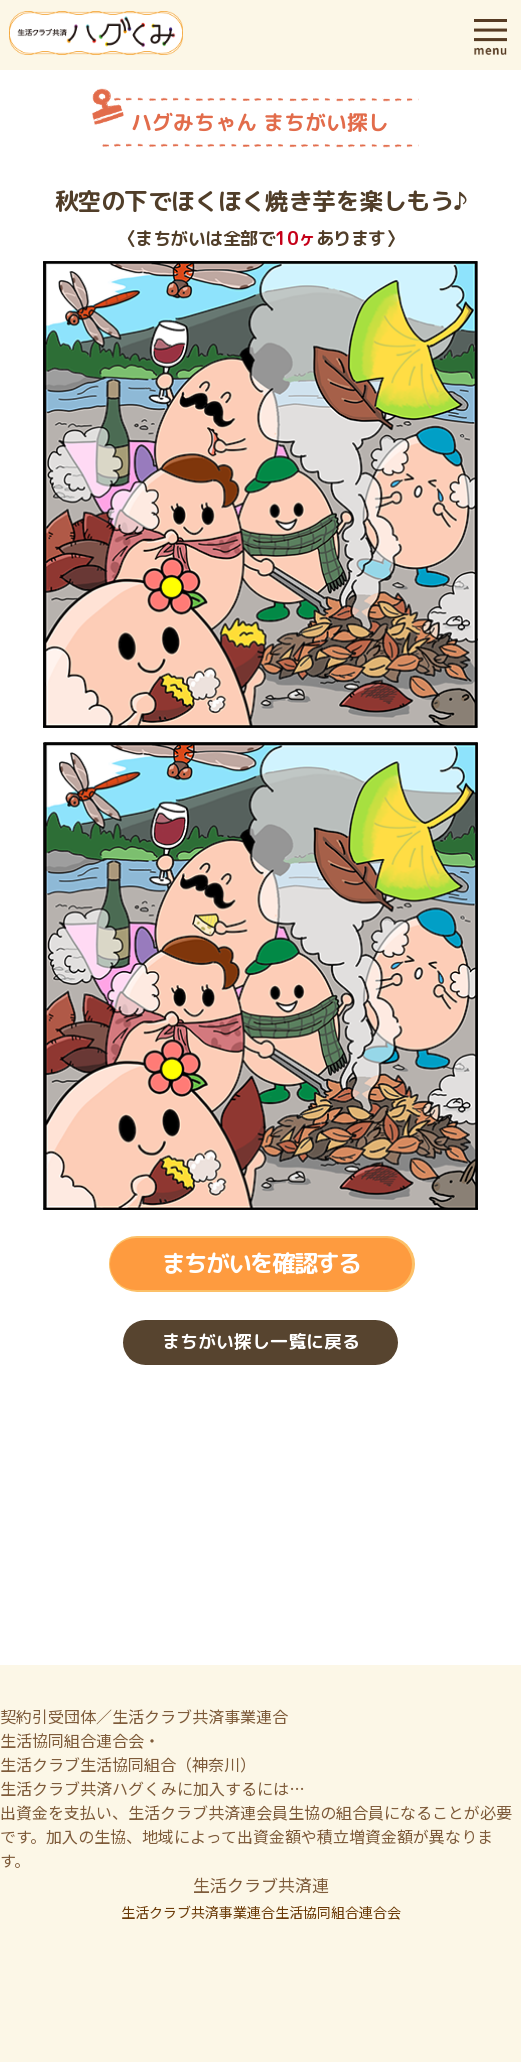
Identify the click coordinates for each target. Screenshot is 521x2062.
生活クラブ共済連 (261, 1884)
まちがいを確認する (261, 1264)
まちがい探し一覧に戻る (261, 1342)
